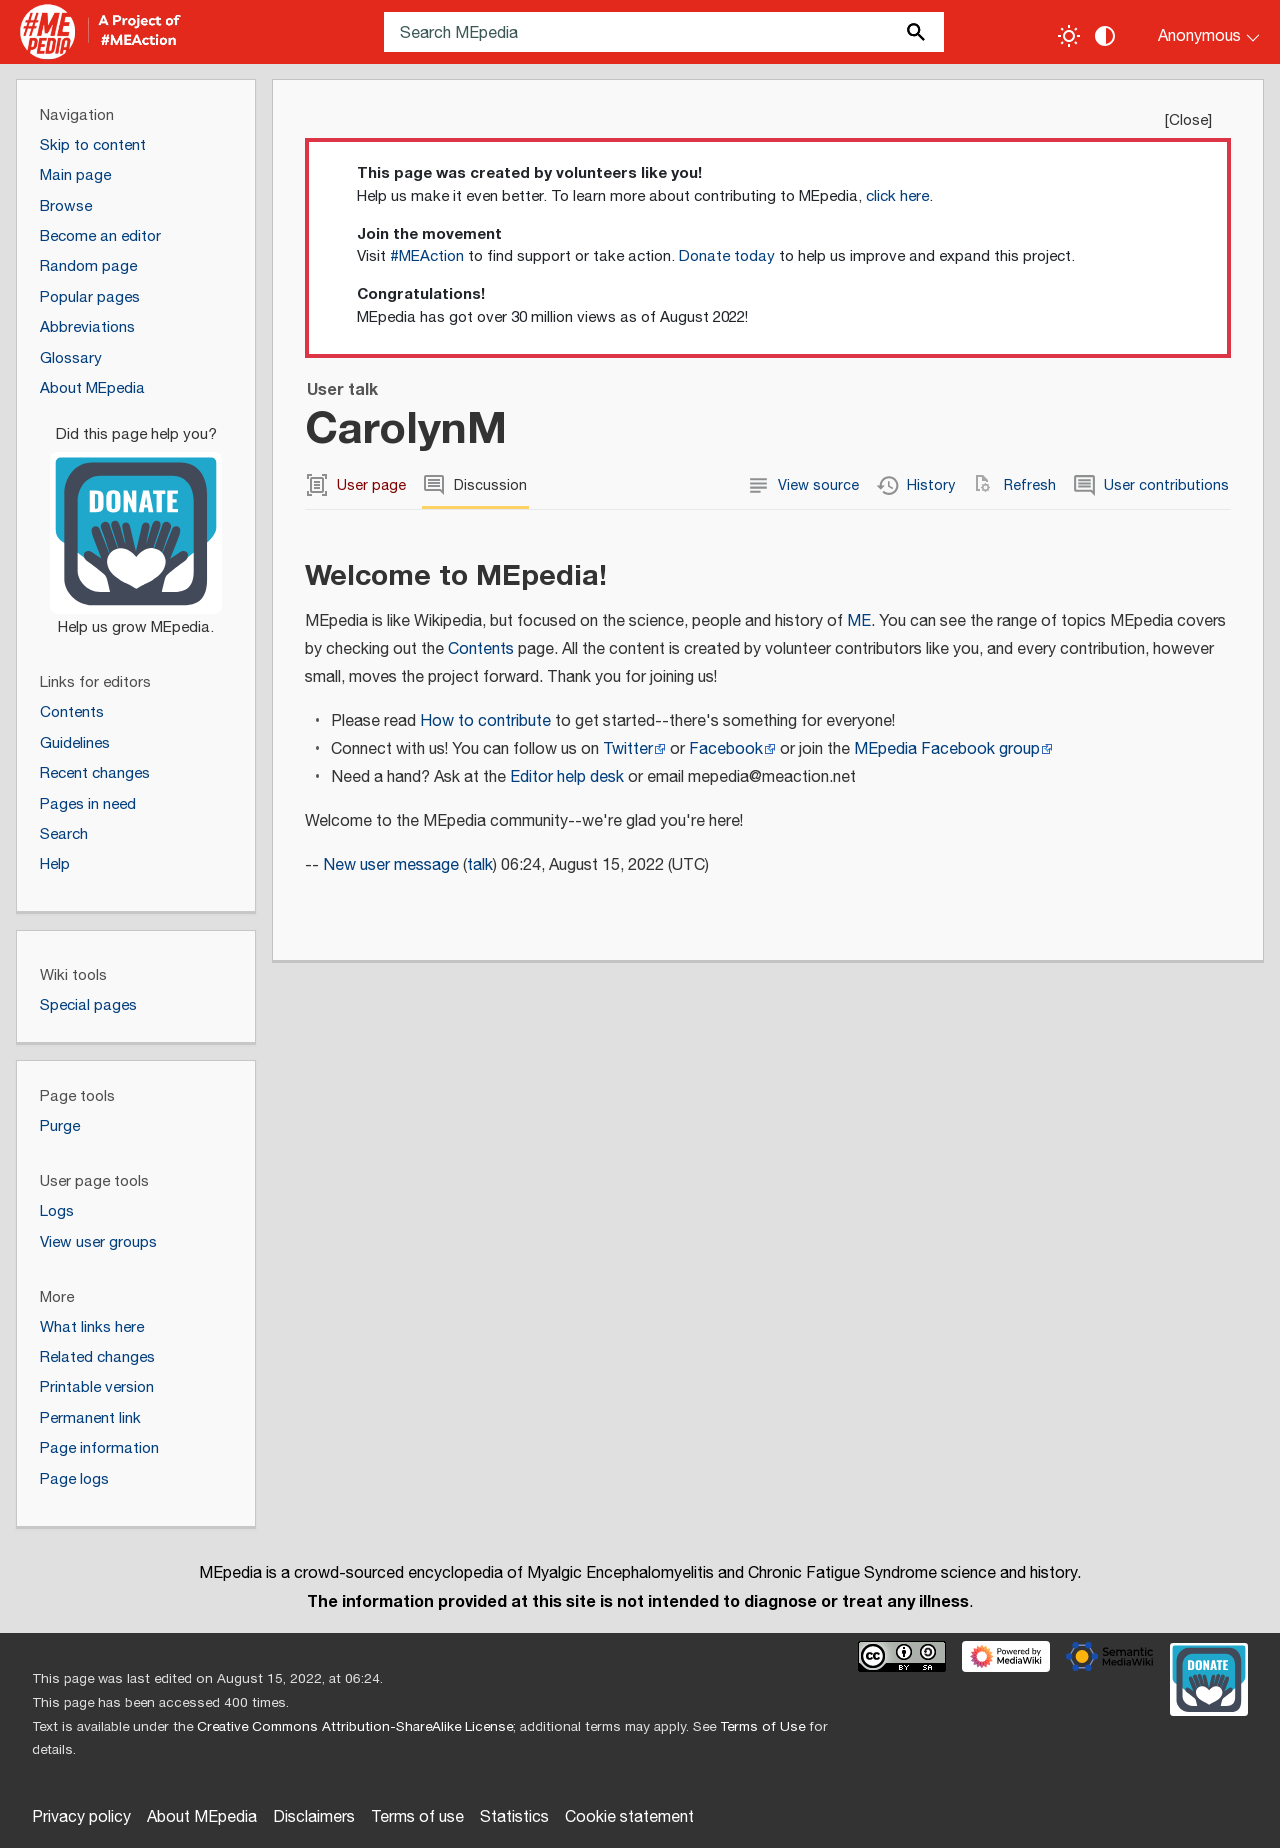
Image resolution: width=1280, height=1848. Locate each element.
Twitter (628, 749)
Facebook (726, 749)
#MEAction (427, 256)
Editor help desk (567, 777)
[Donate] (136, 522)
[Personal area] (1196, 32)
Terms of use (417, 1817)
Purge (60, 1126)
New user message (391, 865)
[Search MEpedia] (664, 32)
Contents (481, 649)
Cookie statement (629, 1817)
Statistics (514, 1817)
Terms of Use (762, 1727)
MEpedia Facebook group (947, 749)
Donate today (727, 256)
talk (480, 865)
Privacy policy (81, 1817)
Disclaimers (314, 1817)
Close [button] (1188, 120)
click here (897, 196)
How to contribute (485, 721)
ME (859, 621)
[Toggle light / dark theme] (1069, 36)
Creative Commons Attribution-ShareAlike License (355, 1727)
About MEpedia (202, 1817)
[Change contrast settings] (1105, 36)
